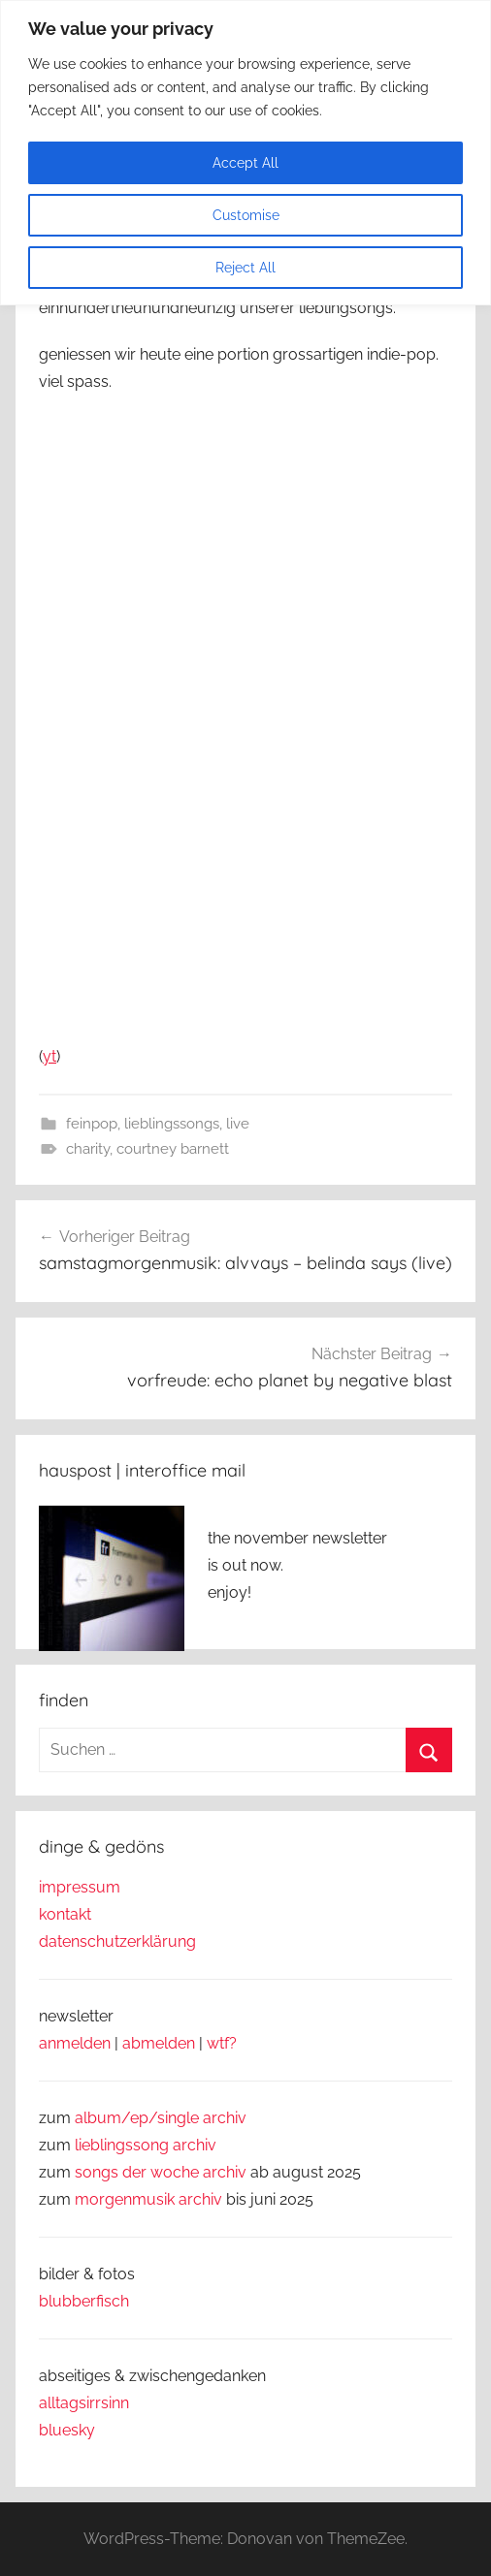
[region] (245, 152)
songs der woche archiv (160, 2172)
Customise (246, 215)
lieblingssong (124, 2145)
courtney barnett (172, 1149)
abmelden (158, 2043)
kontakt (65, 1914)
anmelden (75, 2043)
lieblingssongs (171, 1123)
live (237, 1123)
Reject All (245, 267)
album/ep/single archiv (160, 2118)
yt (49, 1056)
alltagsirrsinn (84, 2403)
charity (88, 1149)
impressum (79, 1887)
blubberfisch (84, 2301)
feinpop (91, 1123)
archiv (194, 2145)
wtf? (222, 2043)
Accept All (245, 163)
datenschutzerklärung (117, 1941)
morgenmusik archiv (148, 2199)
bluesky (67, 2430)
